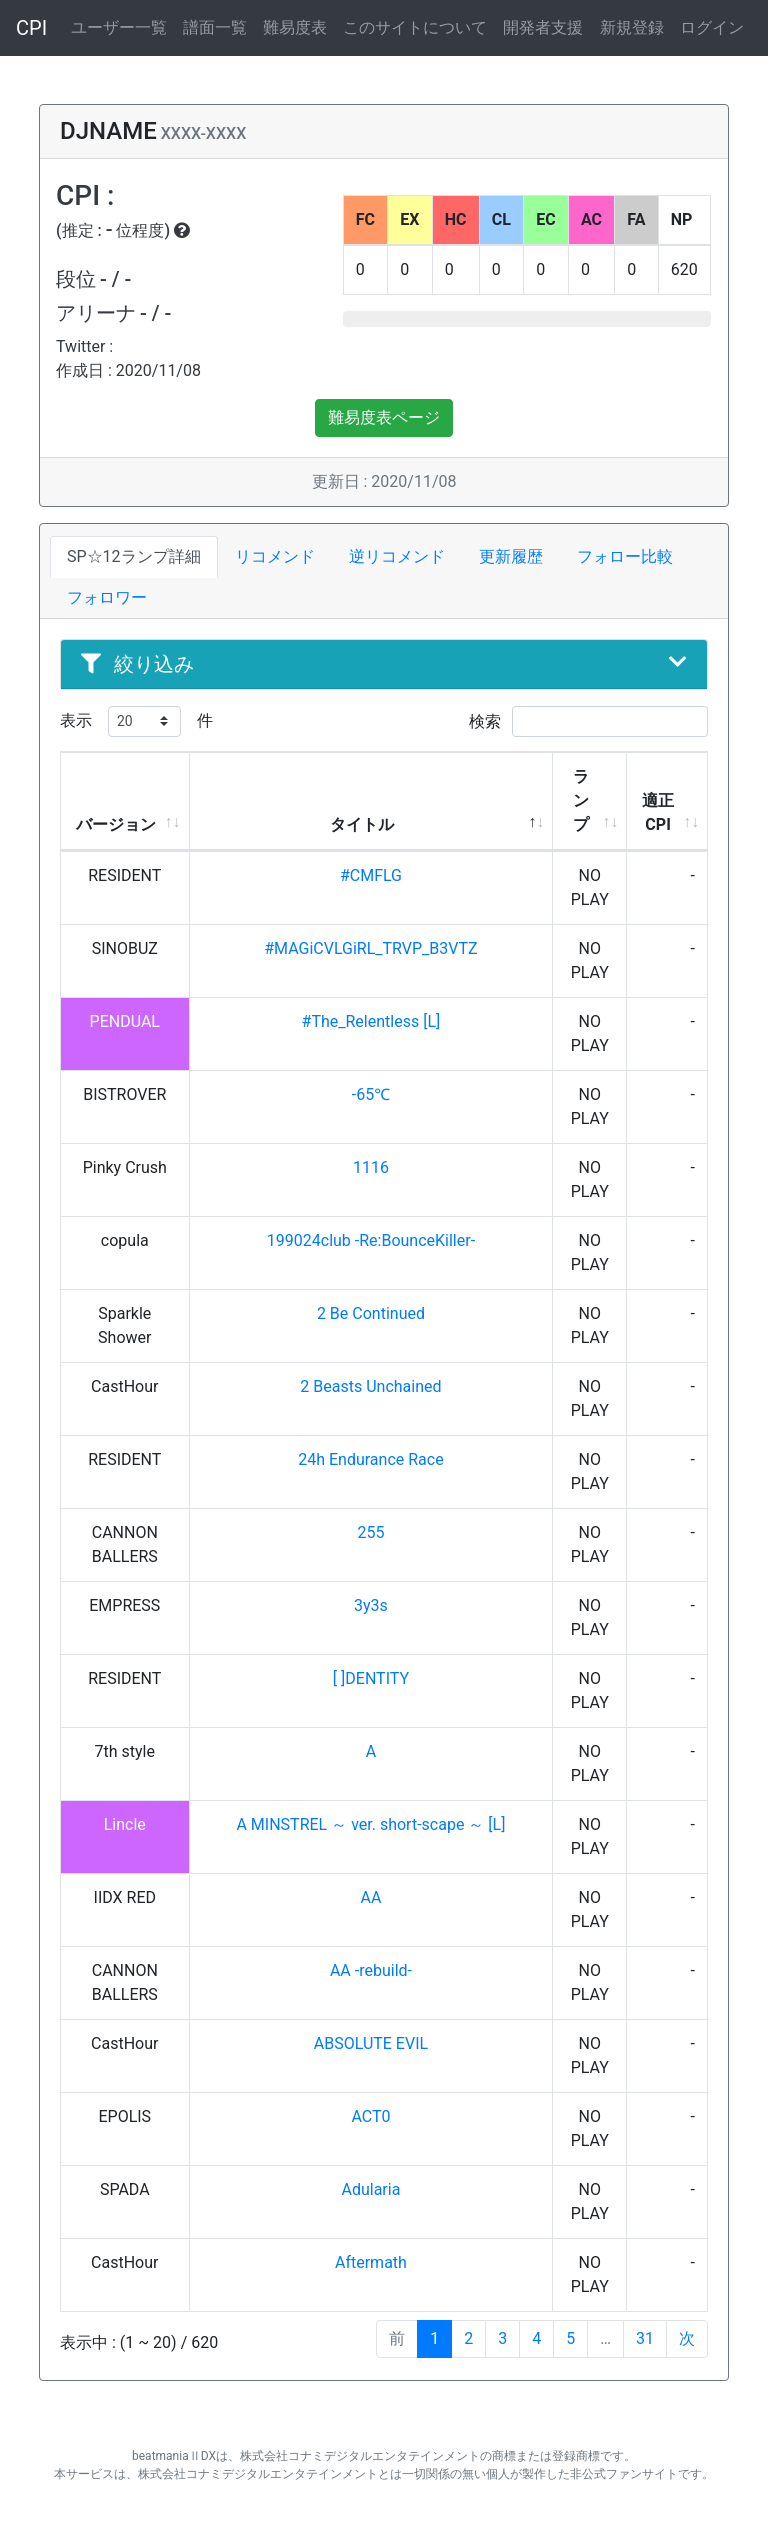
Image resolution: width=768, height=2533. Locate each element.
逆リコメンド (397, 556)
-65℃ (371, 1094)
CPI (31, 28)
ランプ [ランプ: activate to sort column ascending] (581, 800)
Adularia (370, 2189)
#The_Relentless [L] (371, 1021)
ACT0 (370, 2116)
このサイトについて (415, 27)
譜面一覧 (215, 27)
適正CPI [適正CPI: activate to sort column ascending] (658, 812)
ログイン (712, 27)
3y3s (371, 1605)
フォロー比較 (625, 556)
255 (370, 1532)
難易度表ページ (384, 417)
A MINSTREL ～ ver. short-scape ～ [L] (370, 1824)
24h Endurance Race (370, 1459)
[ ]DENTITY (371, 1678)
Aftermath (371, 2262)
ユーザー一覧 (119, 27)
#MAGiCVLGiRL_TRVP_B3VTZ (370, 948)
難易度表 (295, 27)
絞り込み (384, 664)
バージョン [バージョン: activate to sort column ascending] (116, 824)
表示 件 (136, 721)
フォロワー (107, 597)
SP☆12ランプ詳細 (134, 556)
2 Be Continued (371, 1313)
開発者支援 (543, 27)
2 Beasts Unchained (370, 1386)
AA (371, 1897)
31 (645, 2338)
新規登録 (632, 27)
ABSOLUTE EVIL (371, 2043)
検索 (588, 721)
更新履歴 (511, 556)
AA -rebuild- (371, 1970)
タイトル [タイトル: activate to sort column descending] (362, 824)
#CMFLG (371, 875)
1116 (371, 1167)
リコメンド (275, 556)
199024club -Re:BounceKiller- (371, 1240)
